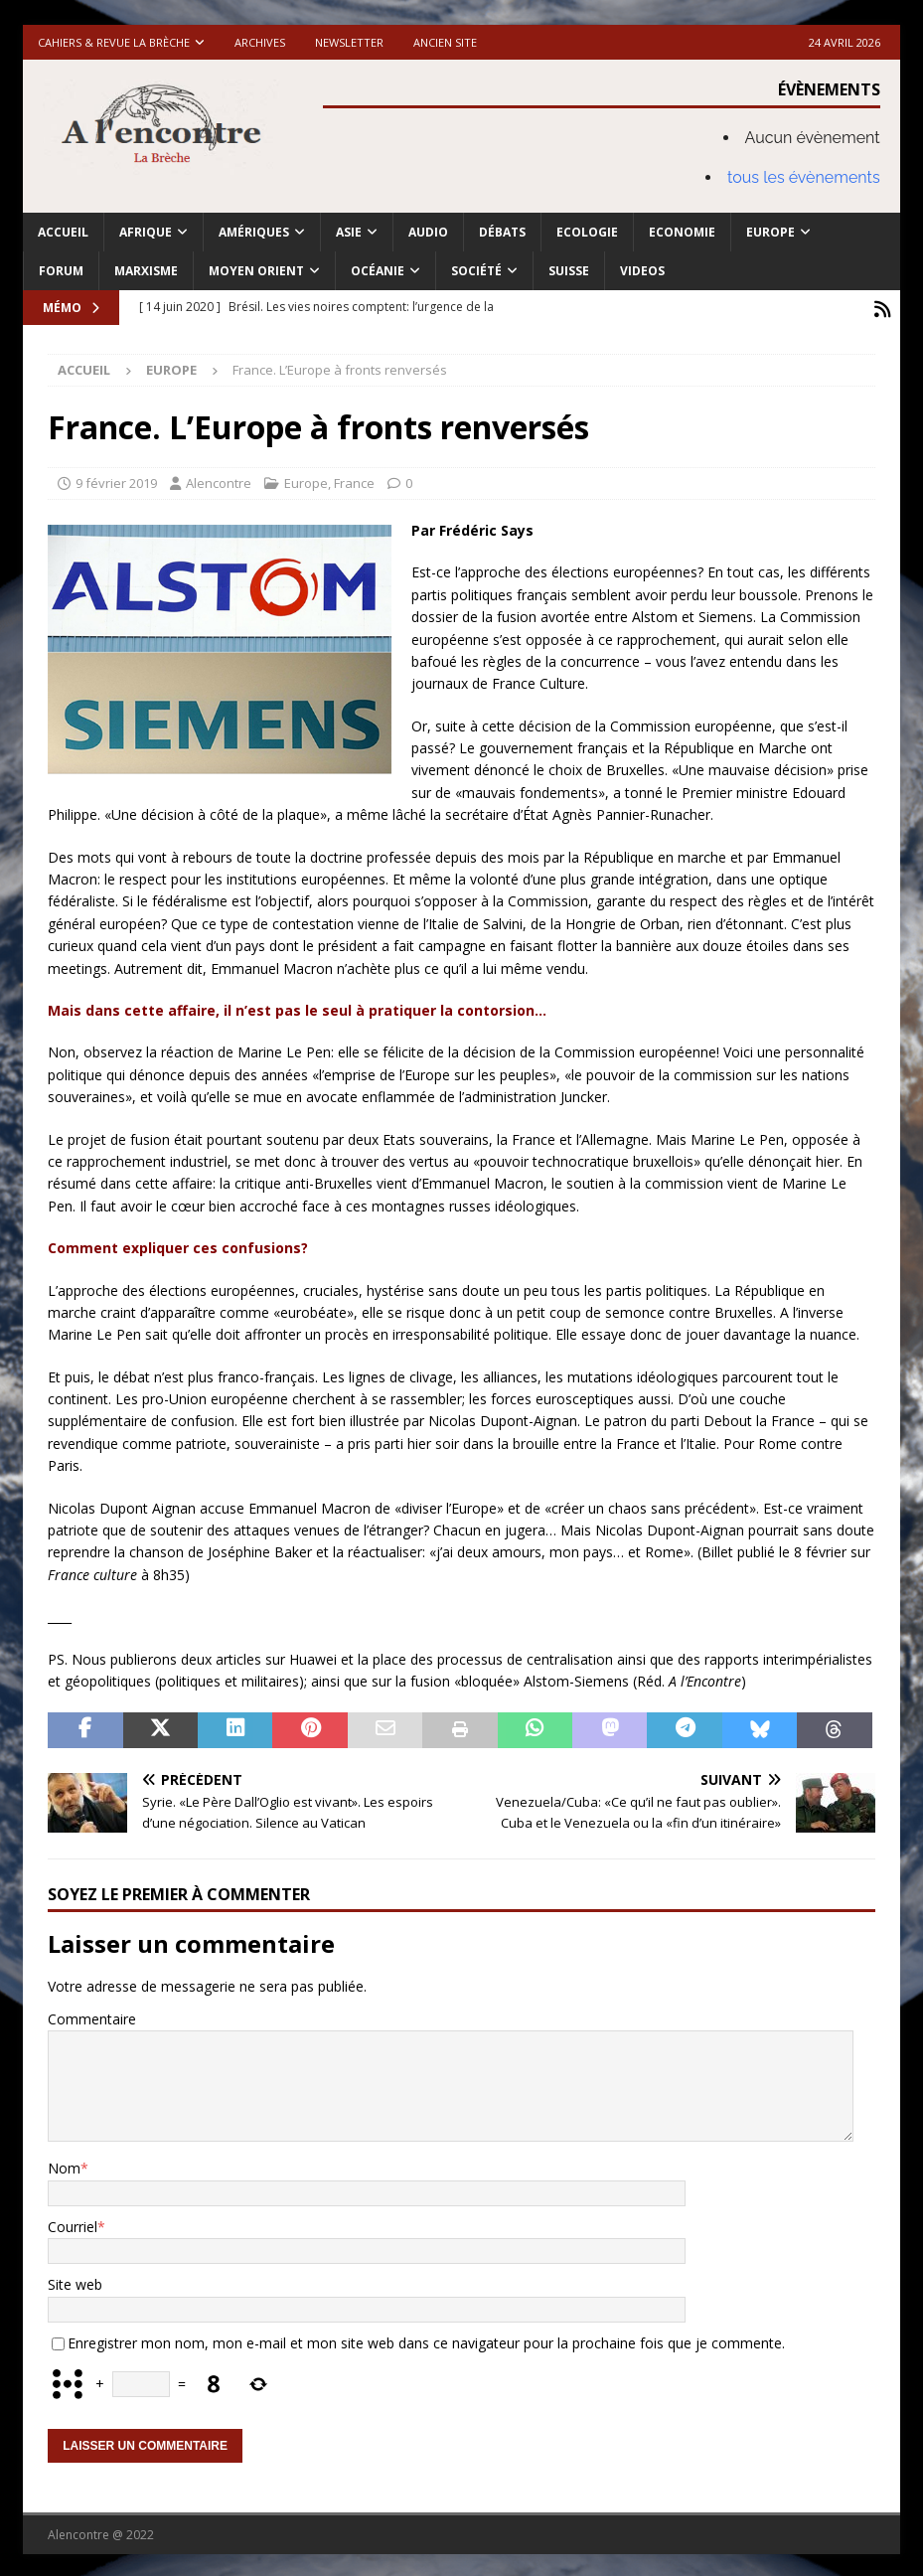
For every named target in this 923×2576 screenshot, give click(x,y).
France (354, 480)
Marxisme (146, 270)
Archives (259, 42)
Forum (61, 270)
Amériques (254, 232)
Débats (502, 232)
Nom (64, 2165)
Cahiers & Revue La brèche (114, 42)
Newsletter (349, 42)
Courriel (72, 2222)
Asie (349, 232)
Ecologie (587, 232)
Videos (642, 270)
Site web (75, 2281)
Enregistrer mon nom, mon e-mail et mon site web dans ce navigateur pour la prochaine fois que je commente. (426, 2339)
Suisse (568, 270)
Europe (770, 232)
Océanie (377, 270)
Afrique (145, 232)
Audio (428, 232)
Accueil (63, 232)
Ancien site (445, 42)
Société (476, 270)
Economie (682, 232)
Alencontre (218, 480)
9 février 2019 (116, 480)
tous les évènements (803, 177)
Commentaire (92, 2015)
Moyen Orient (256, 270)
